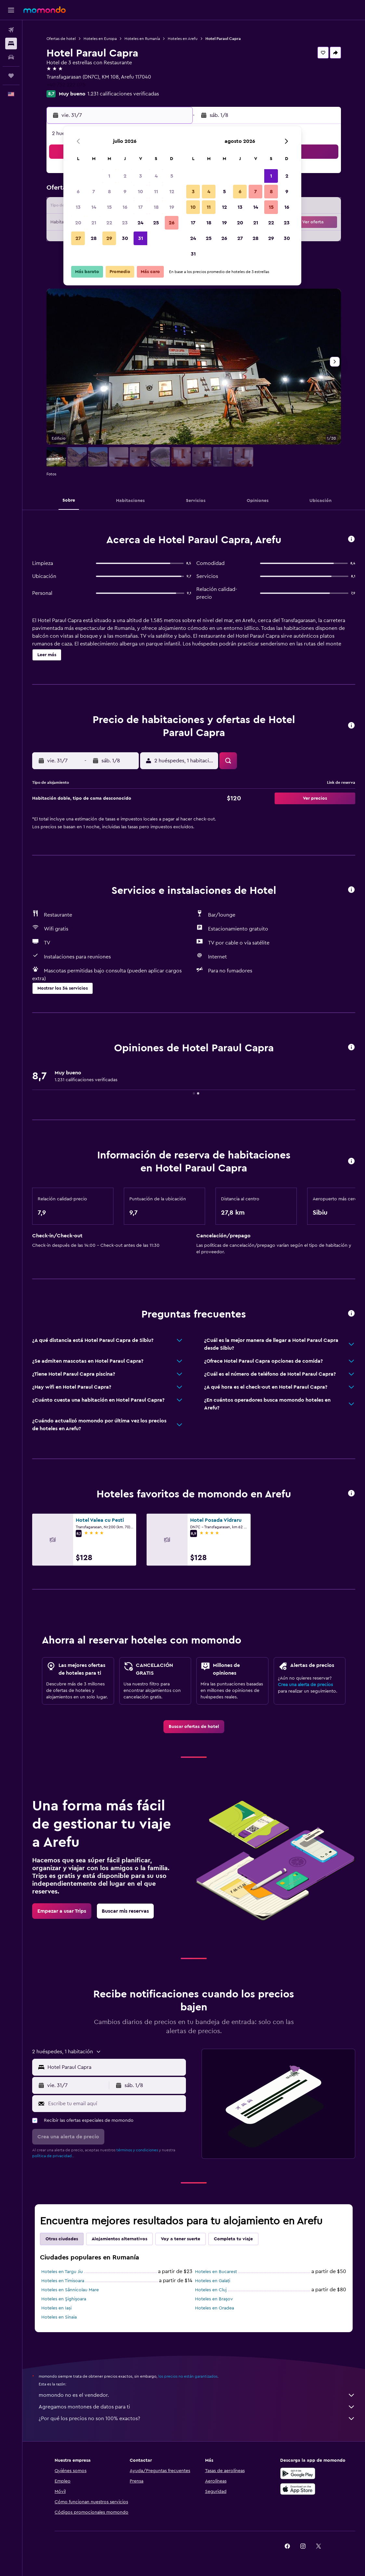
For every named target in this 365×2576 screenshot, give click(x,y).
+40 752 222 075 (65, 84)
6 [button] (78, 191)
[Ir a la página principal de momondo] (44, 9)
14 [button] (93, 207)
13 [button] (78, 207)
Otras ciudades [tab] (62, 2239)
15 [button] (109, 207)
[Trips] (11, 75)
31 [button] (140, 238)
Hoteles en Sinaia (59, 2317)
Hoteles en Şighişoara (63, 2299)
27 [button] (78, 238)
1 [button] (109, 176)
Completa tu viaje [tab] (233, 2239)
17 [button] (140, 207)
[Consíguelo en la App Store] (297, 2489)
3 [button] (140, 176)
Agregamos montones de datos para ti (197, 2407)
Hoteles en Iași (56, 2308)
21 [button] (93, 222)
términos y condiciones (137, 2150)
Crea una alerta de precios (305, 1684)
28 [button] (94, 238)
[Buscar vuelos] (11, 29)
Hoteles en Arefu (183, 39)
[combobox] (115, 2067)
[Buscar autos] (11, 57)
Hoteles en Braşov (214, 2299)
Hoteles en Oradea (214, 2308)
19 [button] (171, 207)
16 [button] (125, 207)
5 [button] (171, 176)
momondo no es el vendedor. (197, 2395)
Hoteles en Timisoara (62, 2281)
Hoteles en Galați (212, 2281)
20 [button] (78, 222)
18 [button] (156, 207)
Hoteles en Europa (100, 39)
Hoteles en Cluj (211, 2290)
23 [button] (125, 222)
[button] (11, 10)
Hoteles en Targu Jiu (62, 2272)
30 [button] (125, 238)
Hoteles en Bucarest (216, 2272)
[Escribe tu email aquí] (115, 2103)
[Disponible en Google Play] (297, 2473)
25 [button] (156, 222)
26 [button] (172, 222)
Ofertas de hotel (61, 39)
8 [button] (109, 191)
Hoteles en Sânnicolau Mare (70, 2290)
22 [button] (109, 222)
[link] (193, 1726)
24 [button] (140, 222)
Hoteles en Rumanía (142, 39)
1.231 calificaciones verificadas (123, 93)
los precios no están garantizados (187, 2376)
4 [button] (156, 176)
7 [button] (93, 191)
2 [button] (125, 176)
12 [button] (171, 191)
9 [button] (125, 191)
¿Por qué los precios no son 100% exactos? (197, 2418)
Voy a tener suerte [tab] (180, 2239)
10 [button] (140, 191)
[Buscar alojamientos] (11, 43)
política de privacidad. (52, 2156)
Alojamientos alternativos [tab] (119, 2239)
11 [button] (156, 191)
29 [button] (109, 238)
